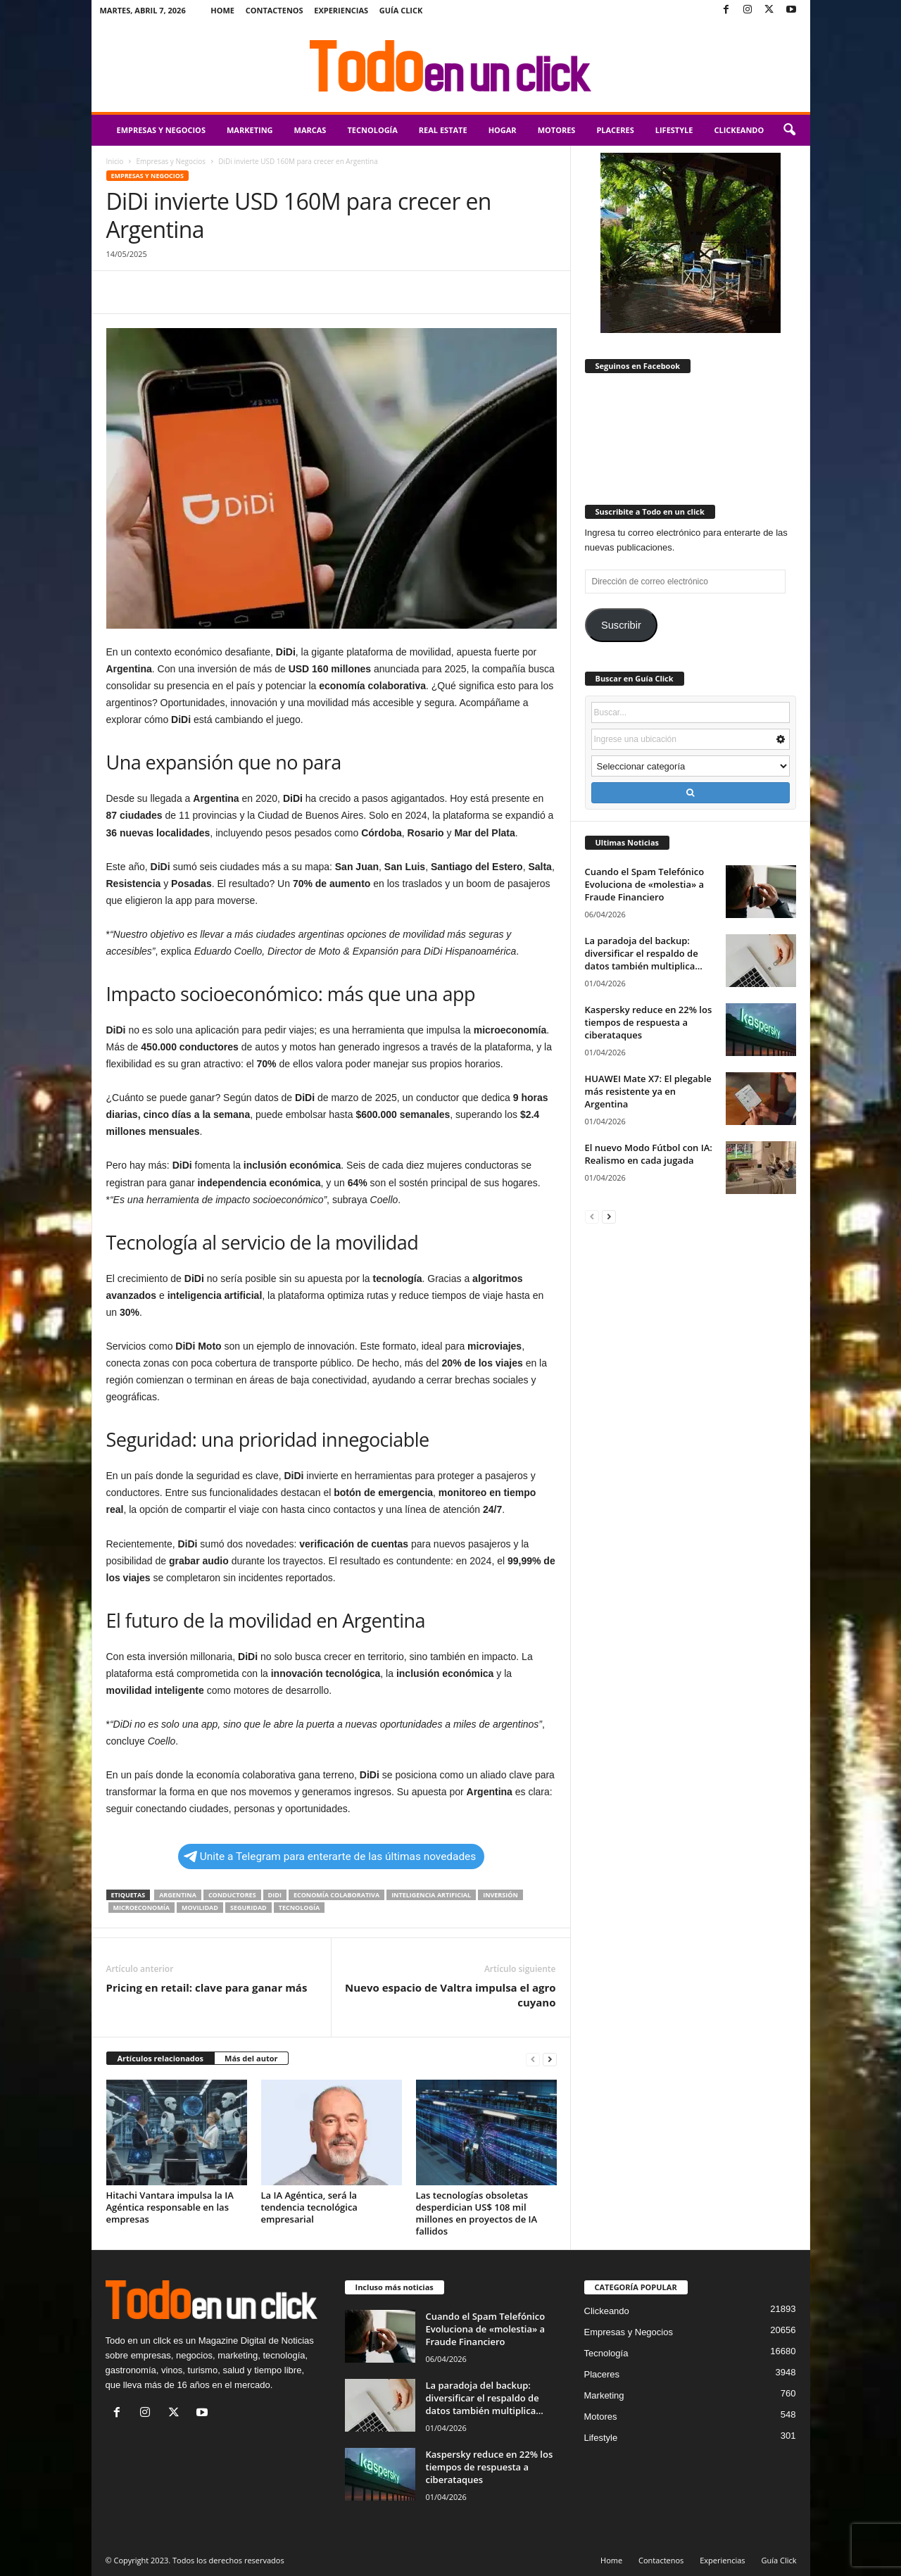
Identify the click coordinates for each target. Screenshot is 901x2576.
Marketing (250, 130)
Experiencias (341, 10)
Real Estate (443, 130)
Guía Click (401, 10)
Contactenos (274, 10)
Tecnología (372, 130)
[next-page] (550, 2059)
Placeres (615, 130)
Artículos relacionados (161, 2058)
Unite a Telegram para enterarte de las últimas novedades (330, 1856)
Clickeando (739, 130)
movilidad (200, 1907)
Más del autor (251, 2058)
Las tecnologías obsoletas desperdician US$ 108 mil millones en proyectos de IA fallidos (477, 2213)
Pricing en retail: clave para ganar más (207, 1987)
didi (275, 1894)
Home (222, 10)
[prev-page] (533, 2059)
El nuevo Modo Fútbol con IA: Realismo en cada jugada (648, 1154)
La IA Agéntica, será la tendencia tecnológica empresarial (309, 2207)
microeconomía (141, 1907)
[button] (789, 130)
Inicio (115, 161)
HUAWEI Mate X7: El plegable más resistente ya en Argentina (648, 1091)
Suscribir (621, 625)
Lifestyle (674, 130)
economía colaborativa (336, 1894)
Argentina (177, 1894)
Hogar (503, 130)
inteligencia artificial (431, 1894)
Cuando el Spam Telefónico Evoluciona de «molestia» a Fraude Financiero (645, 884)
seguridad (248, 1907)
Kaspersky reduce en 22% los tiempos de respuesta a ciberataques (648, 1022)
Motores (557, 130)
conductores (232, 1894)
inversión (500, 1894)
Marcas (310, 130)
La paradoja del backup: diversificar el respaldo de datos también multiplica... (643, 953)
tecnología (299, 1907)
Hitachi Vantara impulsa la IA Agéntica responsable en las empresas (170, 2207)
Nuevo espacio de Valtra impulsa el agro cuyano (450, 1994)
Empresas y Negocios (161, 130)
